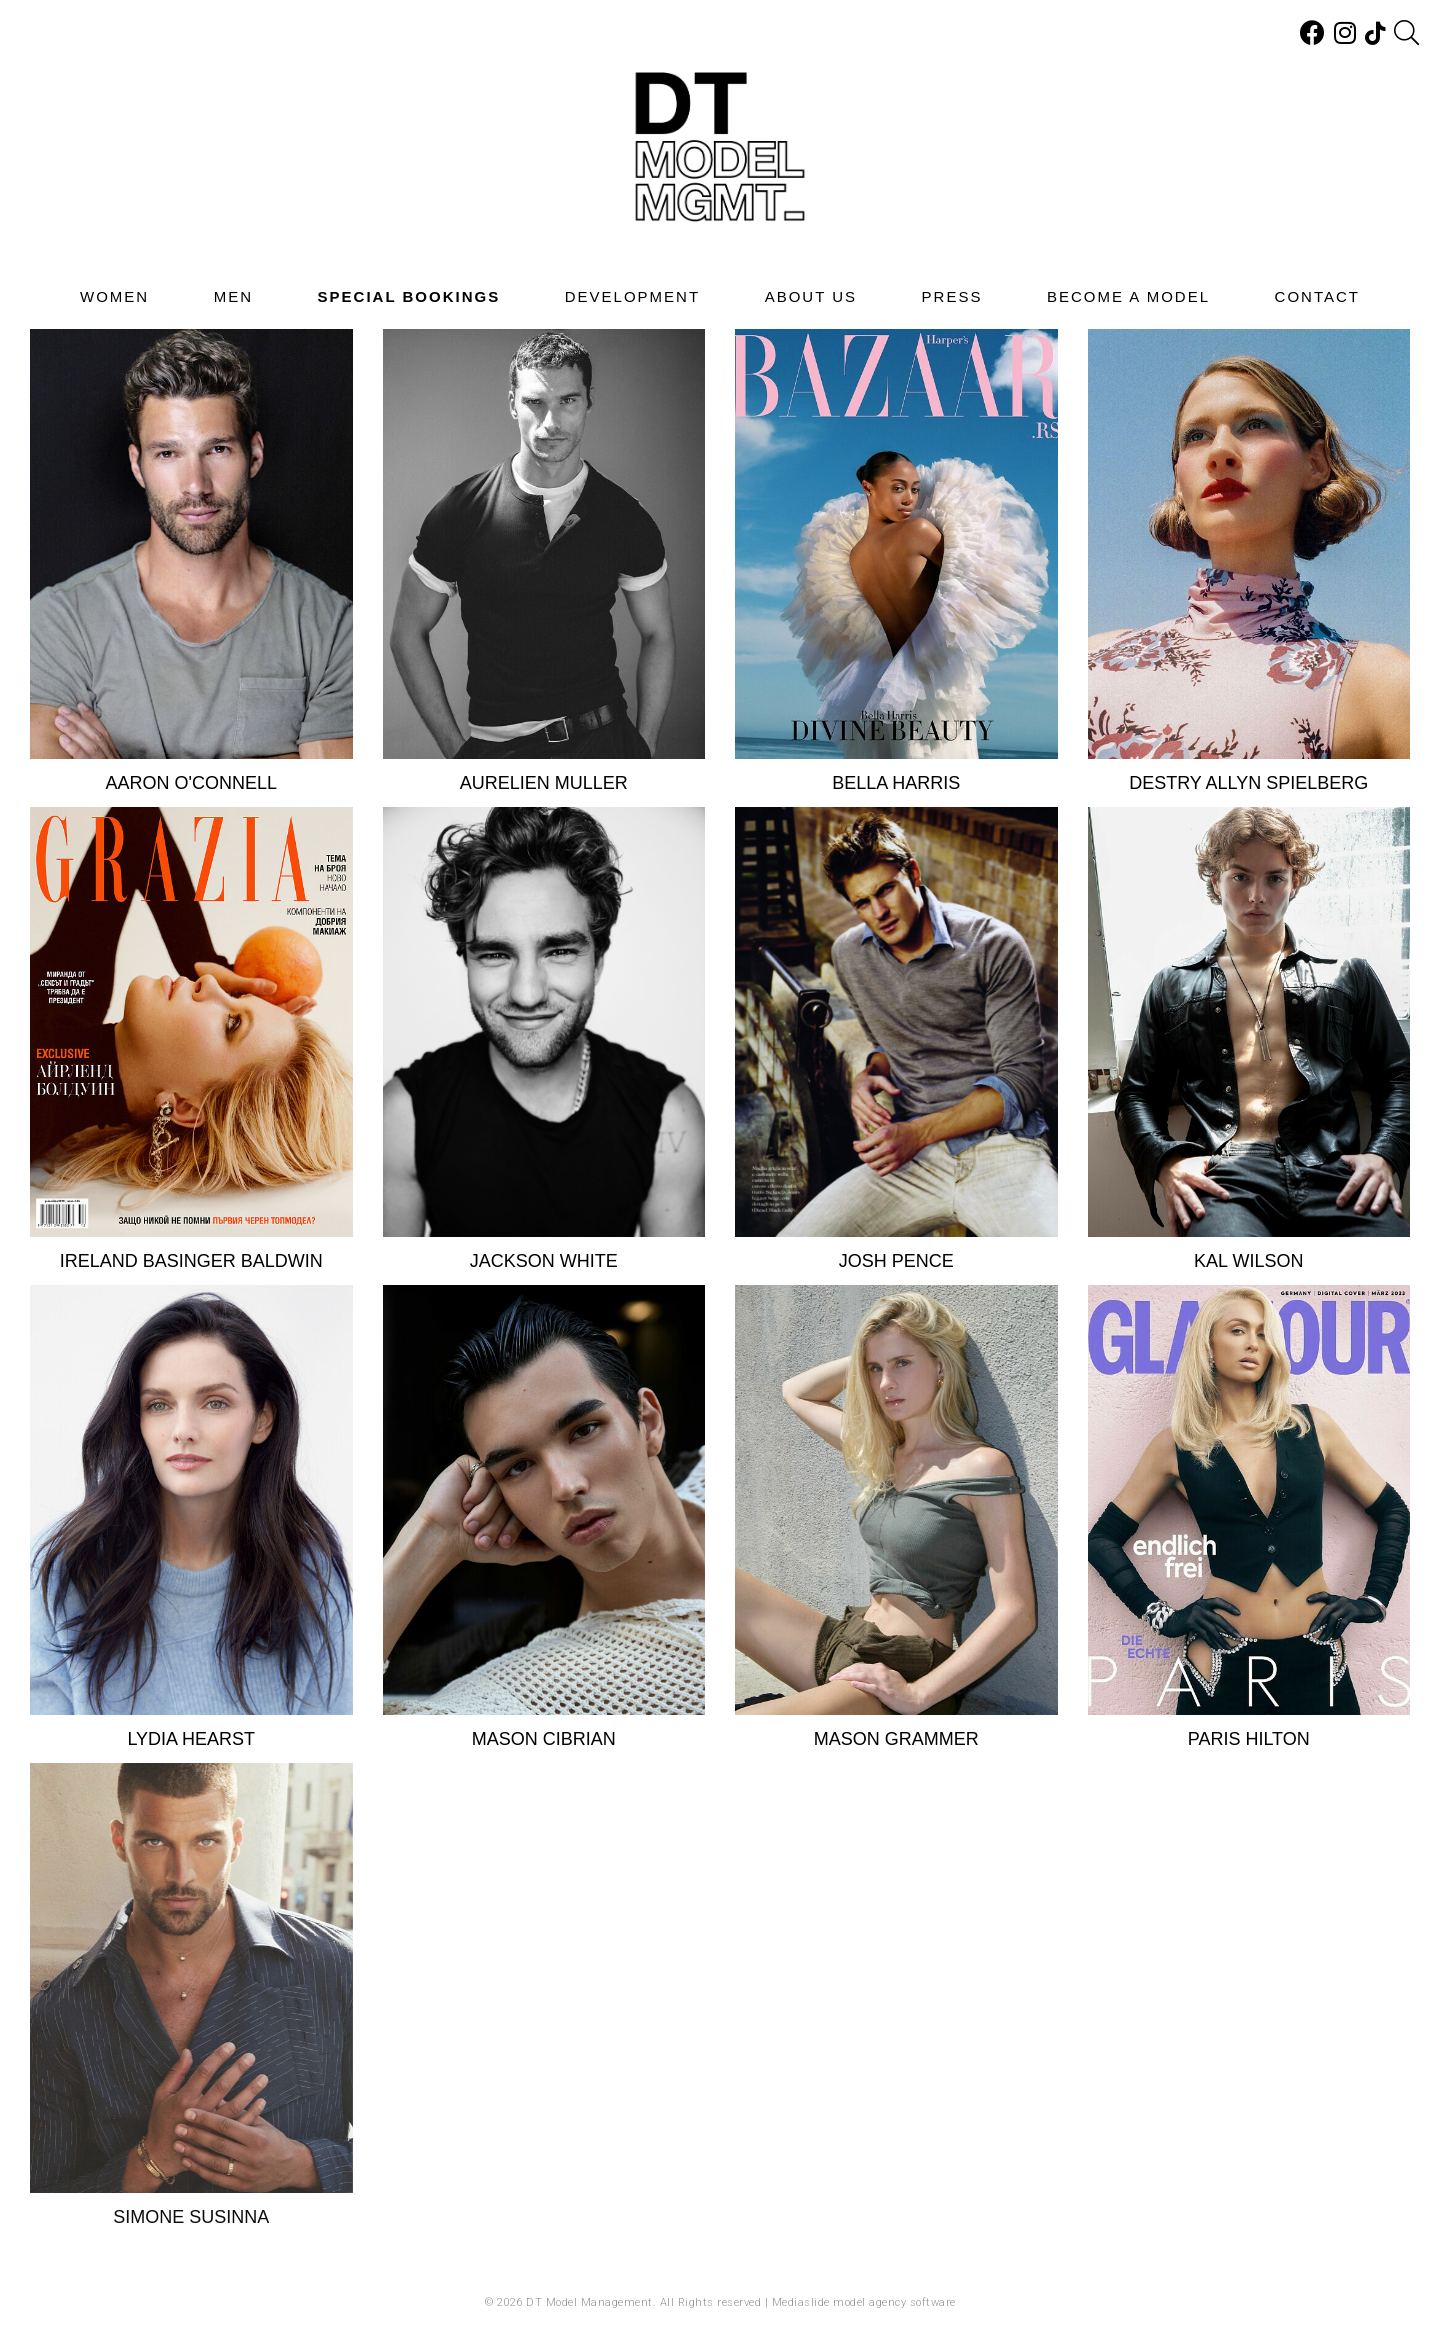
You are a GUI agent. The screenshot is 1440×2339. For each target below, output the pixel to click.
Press (952, 296)
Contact (1317, 296)
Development (632, 296)
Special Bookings (409, 296)
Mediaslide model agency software (864, 2302)
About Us (811, 296)
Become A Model (1128, 296)
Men (233, 296)
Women (114, 296)
